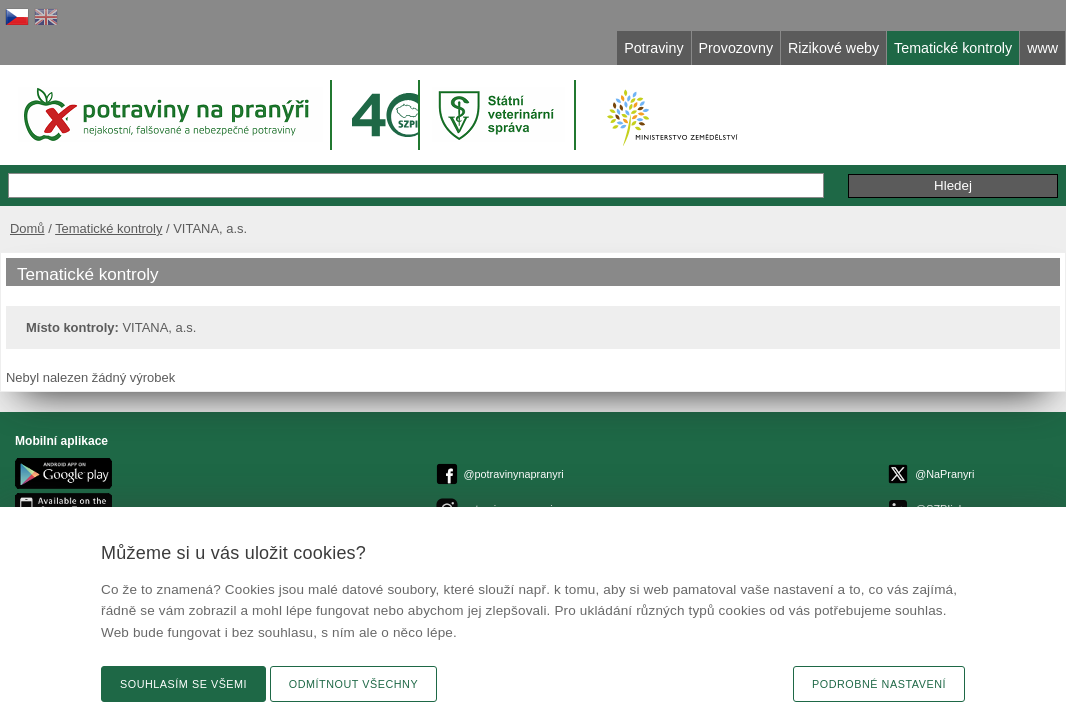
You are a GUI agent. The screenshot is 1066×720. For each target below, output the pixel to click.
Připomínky (841, 164)
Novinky (988, 492)
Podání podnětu (951, 164)
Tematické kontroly (156, 207)
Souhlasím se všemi (183, 684)
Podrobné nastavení (879, 684)
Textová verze (973, 456)
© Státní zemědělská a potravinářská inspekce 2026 (546, 460)
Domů (75, 207)
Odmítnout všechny (353, 684)
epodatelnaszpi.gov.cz (604, 478)
